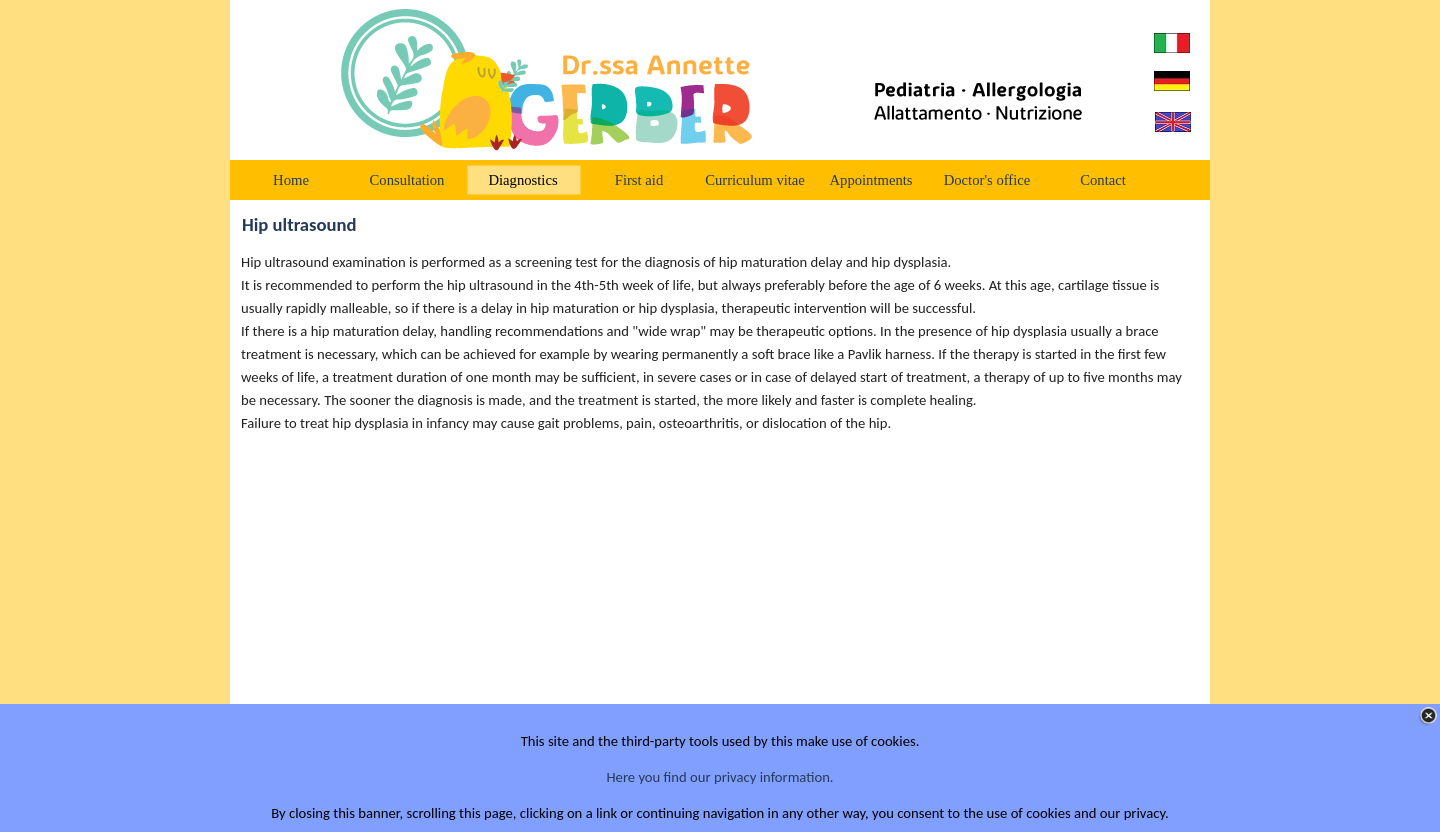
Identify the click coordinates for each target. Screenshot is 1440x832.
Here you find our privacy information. (719, 777)
